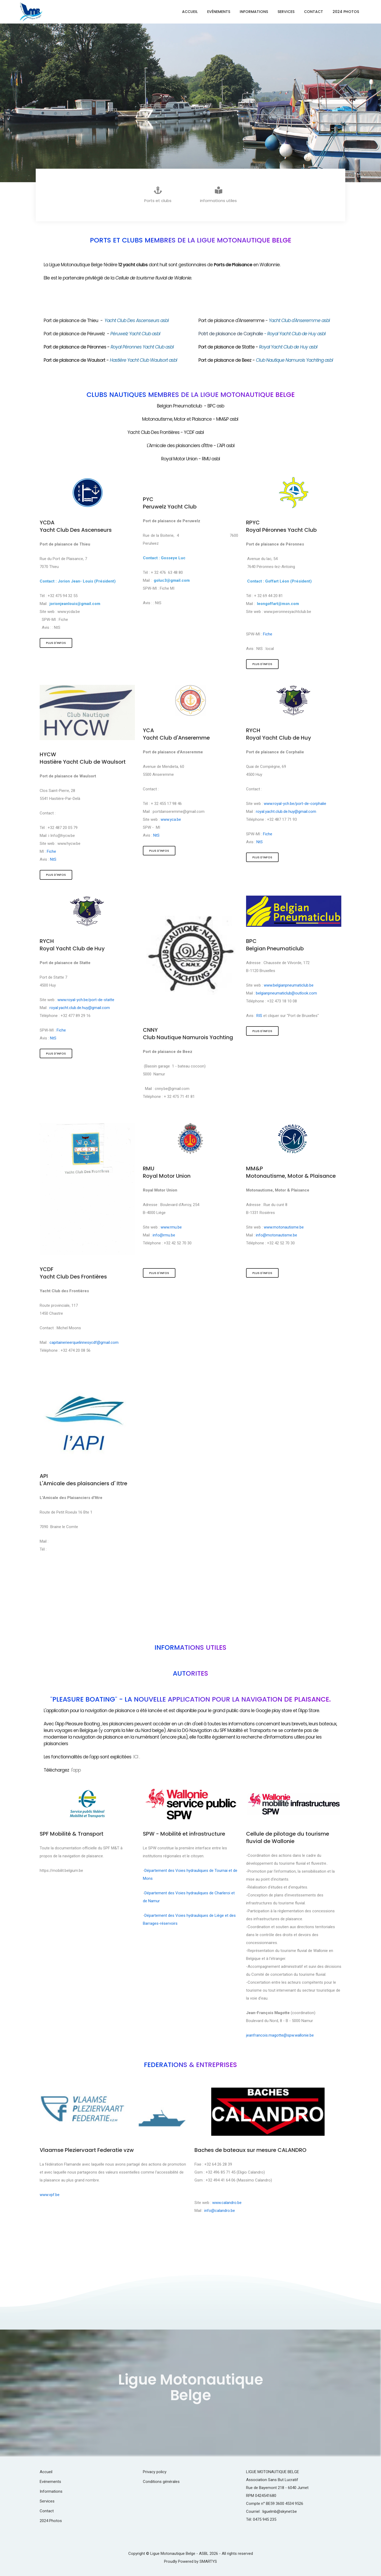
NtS (57, 627)
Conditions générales (161, 2481)
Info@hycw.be (62, 835)
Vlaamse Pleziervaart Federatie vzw (87, 2150)
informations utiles (218, 195)
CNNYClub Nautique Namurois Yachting (188, 1033)
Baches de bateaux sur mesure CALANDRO (250, 2150)
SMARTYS (208, 2561)
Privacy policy (154, 2471)
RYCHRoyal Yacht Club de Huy (278, 734)
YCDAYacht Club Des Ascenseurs (76, 526)
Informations (254, 11)
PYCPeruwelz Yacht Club (170, 503)
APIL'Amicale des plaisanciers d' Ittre (83, 1479)
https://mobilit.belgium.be (61, 1870)
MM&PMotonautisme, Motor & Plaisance (291, 1172)
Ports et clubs (157, 195)
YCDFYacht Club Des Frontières (73, 1273)
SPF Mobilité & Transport (71, 1833)
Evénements (218, 11)
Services (286, 11)
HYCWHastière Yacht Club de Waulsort (83, 758)
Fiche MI (167, 588)
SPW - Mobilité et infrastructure (184, 1833)
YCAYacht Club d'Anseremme (176, 734)
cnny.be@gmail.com (172, 1088)
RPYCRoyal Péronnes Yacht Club (281, 526)
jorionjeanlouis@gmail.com (74, 603)
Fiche (64, 619)
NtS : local (265, 648)
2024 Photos (346, 11)
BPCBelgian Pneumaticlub (275, 944)
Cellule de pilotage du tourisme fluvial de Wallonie (287, 1837)
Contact (313, 11)
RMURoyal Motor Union (166, 1172)
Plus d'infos (56, 643)
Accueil (190, 11)
